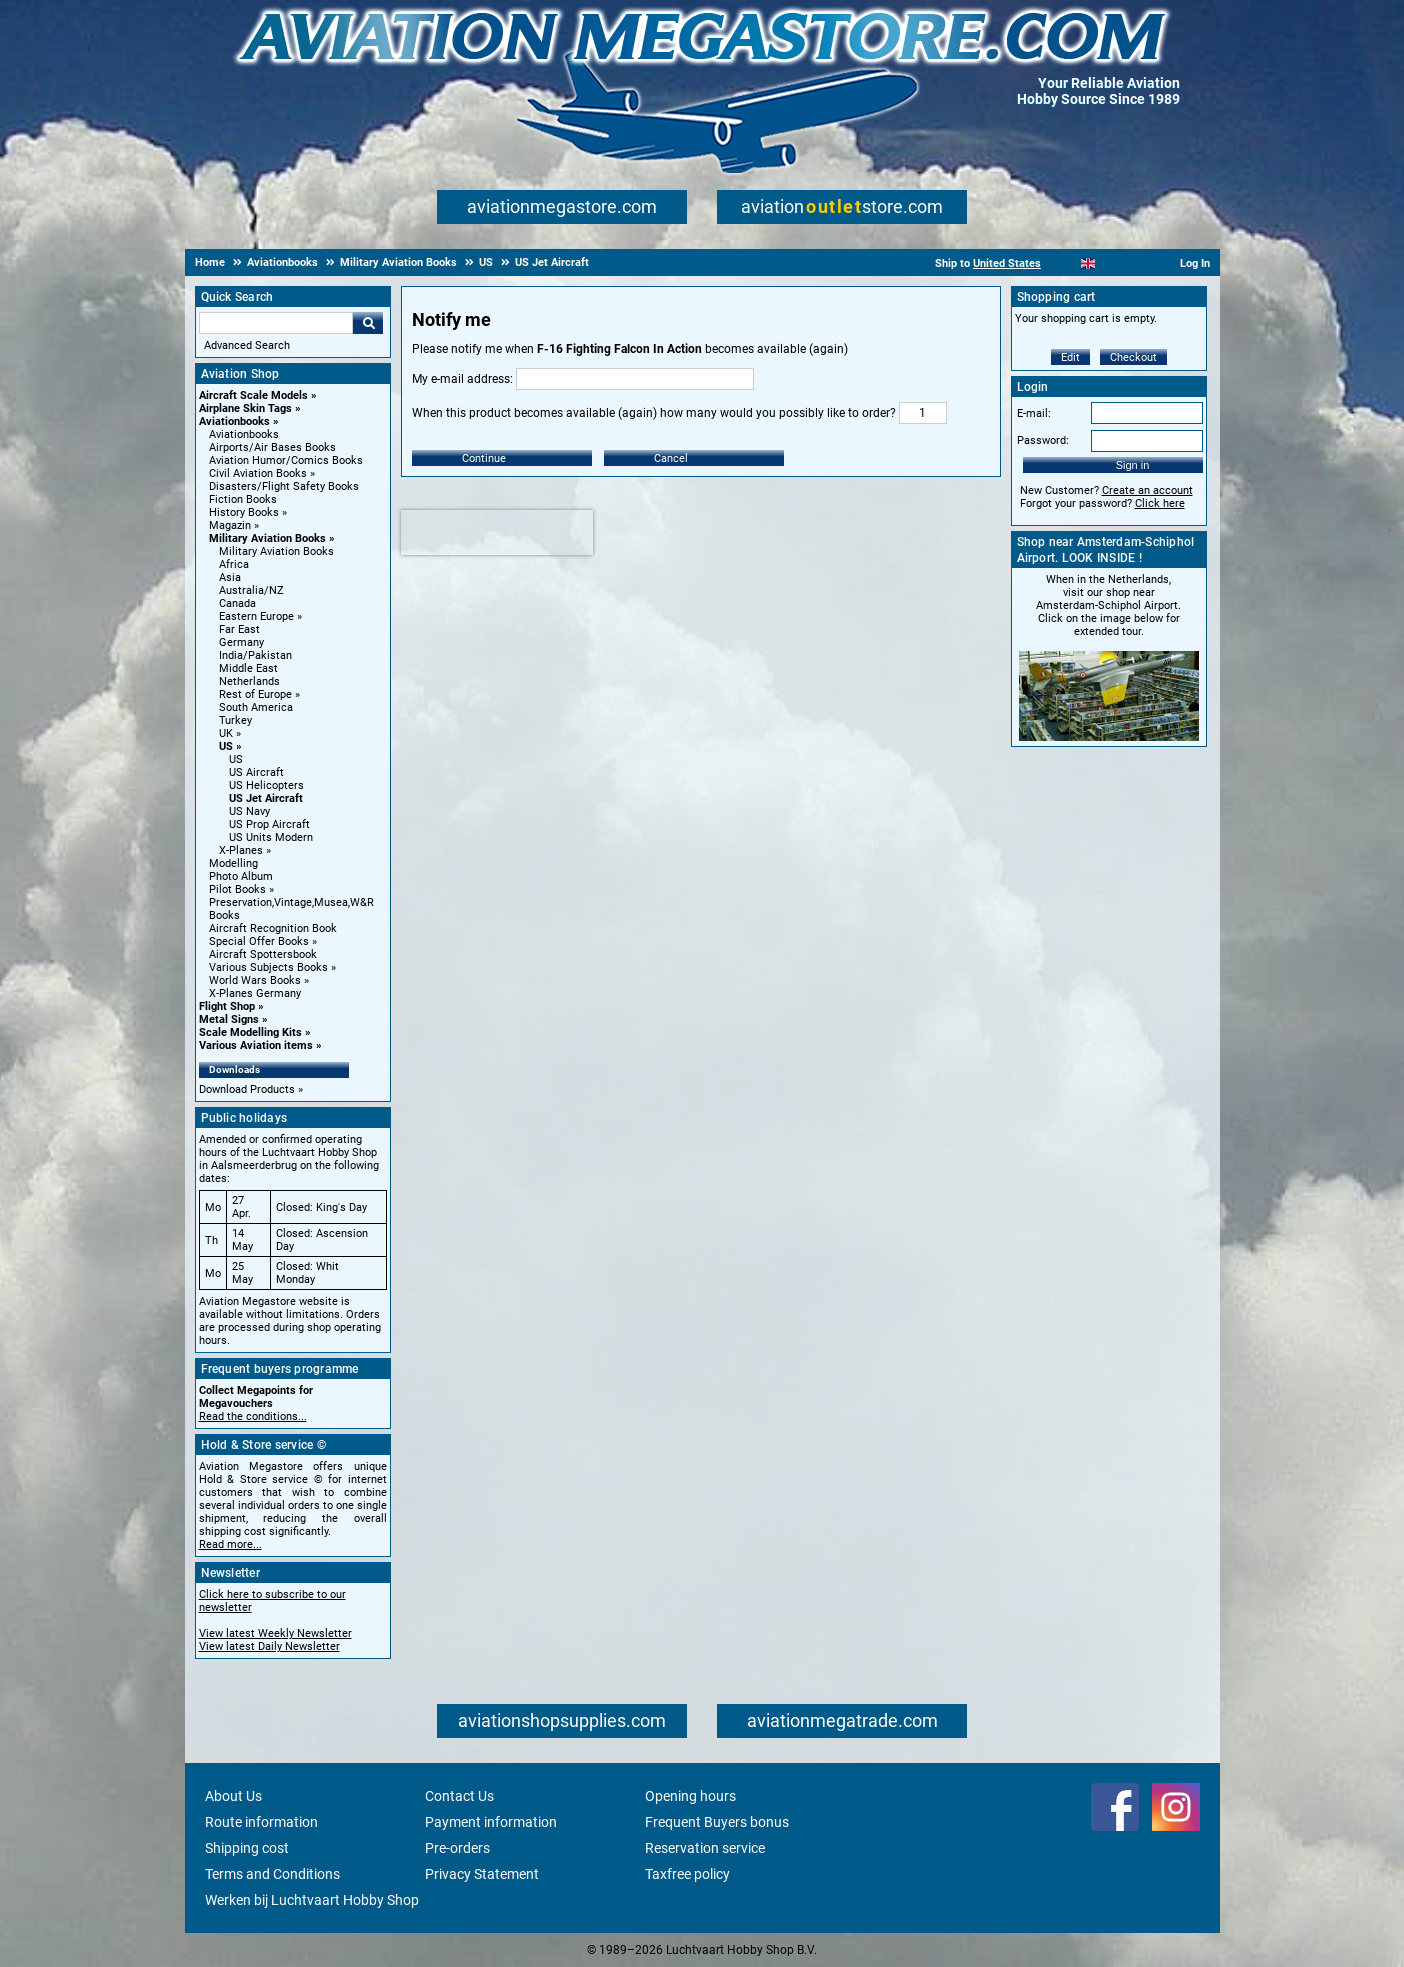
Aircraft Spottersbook (263, 954)
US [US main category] (236, 759)
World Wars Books (255, 980)
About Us (233, 1796)
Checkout (1133, 357)
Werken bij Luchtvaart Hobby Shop (312, 1900)
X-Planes (241, 850)
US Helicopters (266, 785)
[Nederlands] (1063, 263)
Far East (239, 629)
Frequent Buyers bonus (717, 1822)
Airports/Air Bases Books (272, 447)
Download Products (247, 1089)
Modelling (233, 863)
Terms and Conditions (272, 1874)
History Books (244, 512)
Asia (230, 577)
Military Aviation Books (267, 538)
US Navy (249, 811)
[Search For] (276, 323)
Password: (1043, 440)
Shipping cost (247, 1848)
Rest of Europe (255, 694)
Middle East (248, 668)
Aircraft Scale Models (253, 395)
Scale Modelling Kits (250, 1032)
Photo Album (241, 876)
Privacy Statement (482, 1874)
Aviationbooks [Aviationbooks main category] (244, 434)
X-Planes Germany (255, 993)
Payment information (491, 1822)
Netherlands (249, 681)
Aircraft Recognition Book (273, 928)
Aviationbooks (234, 421)
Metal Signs (229, 1019)
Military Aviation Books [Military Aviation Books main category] (276, 551)
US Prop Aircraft (269, 824)
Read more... (230, 1544)
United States (1007, 263)
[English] (1088, 263)
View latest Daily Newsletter (269, 1646)
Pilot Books (237, 889)
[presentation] (497, 532)
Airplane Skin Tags (245, 408)
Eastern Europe (256, 616)
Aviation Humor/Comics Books (286, 460)
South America (256, 707)
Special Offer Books (259, 941)
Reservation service (705, 1848)
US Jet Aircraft (266, 798)
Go (368, 323)
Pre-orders (457, 1848)
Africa (234, 564)
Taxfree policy (687, 1874)
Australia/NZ (251, 590)
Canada (237, 603)
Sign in (1133, 465)
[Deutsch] (1137, 263)
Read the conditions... (253, 1416)
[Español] (1112, 263)
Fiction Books (243, 499)
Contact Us (459, 1796)
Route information (261, 1822)
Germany (241, 642)
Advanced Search (247, 345)
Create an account (1147, 490)
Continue (484, 458)
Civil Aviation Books (258, 473)
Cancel (671, 458)
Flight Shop (227, 1006)
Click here (1160, 503)
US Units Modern (271, 837)
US (226, 746)
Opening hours (690, 1796)
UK (226, 733)
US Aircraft (256, 772)
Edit (1070, 357)
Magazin (230, 525)
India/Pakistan (255, 655)
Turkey (235, 720)
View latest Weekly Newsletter (275, 1633)
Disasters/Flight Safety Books (284, 486)
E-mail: (1034, 413)
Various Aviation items (256, 1045)
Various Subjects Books (268, 967)
